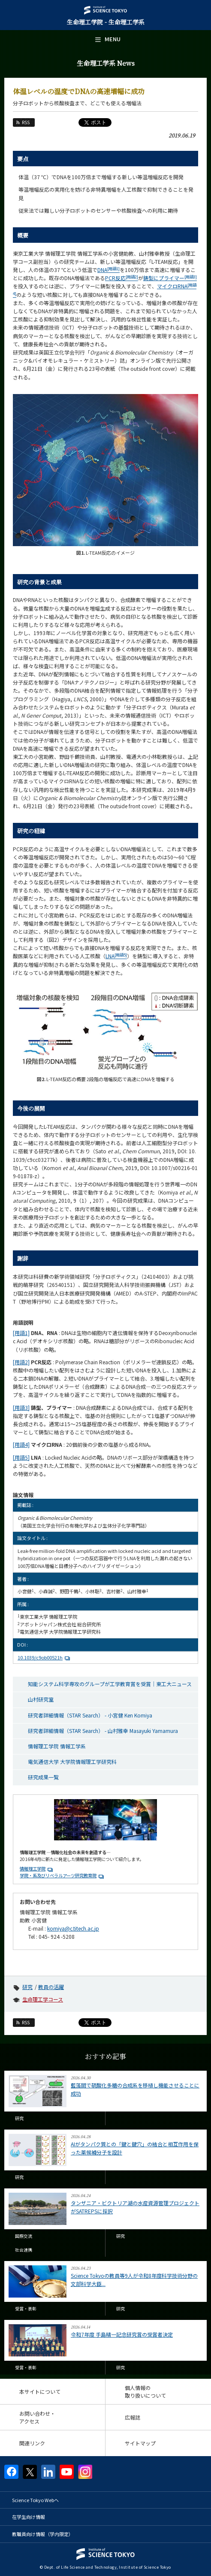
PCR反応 (121, 277)
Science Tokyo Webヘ (35, 2500)
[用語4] (21, 1444)
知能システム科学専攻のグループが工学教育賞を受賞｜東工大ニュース (110, 1683)
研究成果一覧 (43, 1777)
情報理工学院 (32, 1868)
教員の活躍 (51, 1986)
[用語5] (21, 1457)
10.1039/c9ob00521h (45, 1657)
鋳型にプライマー (170, 277)
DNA (108, 269)
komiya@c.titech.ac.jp (73, 1928)
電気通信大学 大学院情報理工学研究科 (72, 1761)
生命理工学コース (42, 1999)
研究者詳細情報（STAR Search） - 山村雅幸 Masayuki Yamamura (103, 1730)
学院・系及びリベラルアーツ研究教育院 (58, 1875)
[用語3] (21, 1407)
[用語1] (21, 1332)
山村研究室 (41, 1699)
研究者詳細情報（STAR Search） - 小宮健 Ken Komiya (90, 1715)
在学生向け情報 (28, 2516)
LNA (116, 956)
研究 (27, 1986)
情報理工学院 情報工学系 (57, 1746)
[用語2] (21, 1362)
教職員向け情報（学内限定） (42, 2533)
